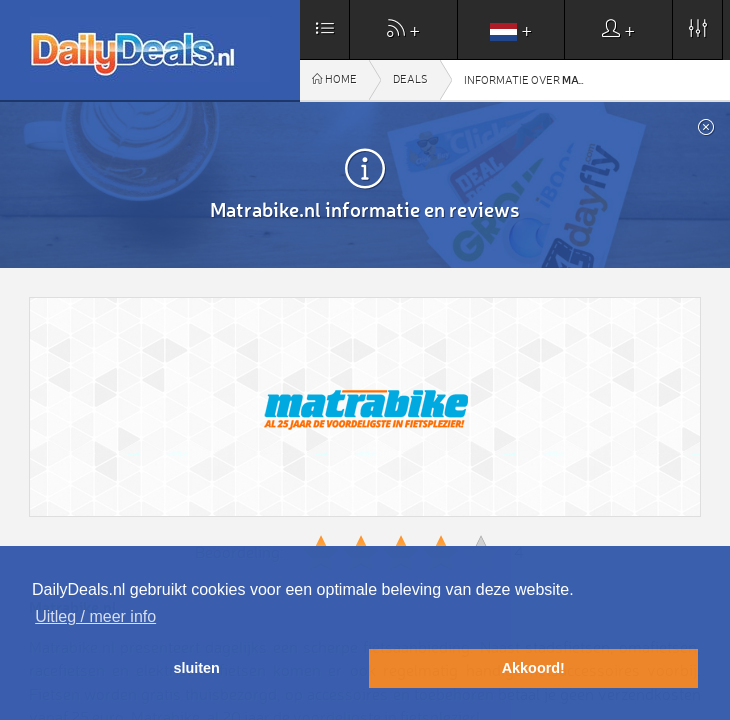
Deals (410, 79)
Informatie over (530, 80)
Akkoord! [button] (533, 668)
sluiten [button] (197, 668)
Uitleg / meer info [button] (95, 616)
